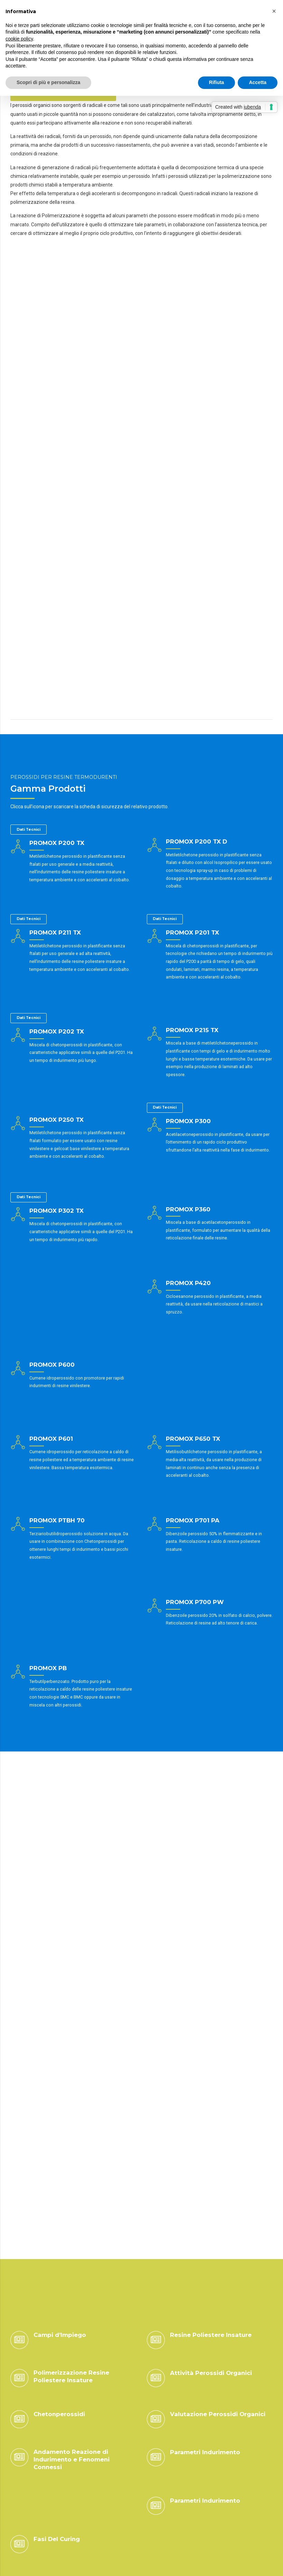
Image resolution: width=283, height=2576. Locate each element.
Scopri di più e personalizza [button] (48, 82)
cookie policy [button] (19, 39)
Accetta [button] (257, 82)
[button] (274, 11)
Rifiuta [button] (216, 82)
